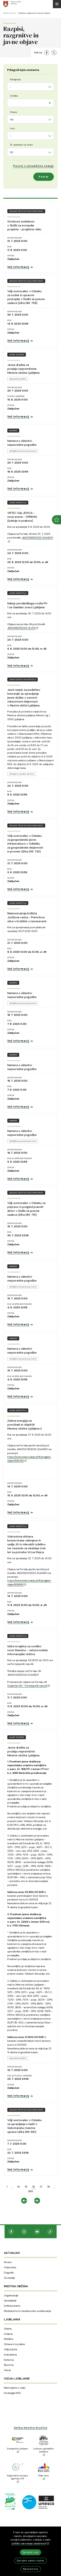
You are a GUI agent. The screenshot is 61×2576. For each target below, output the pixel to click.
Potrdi (43, 177)
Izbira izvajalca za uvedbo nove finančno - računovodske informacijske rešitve (27, 1650)
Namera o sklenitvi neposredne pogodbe (22, 443)
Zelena (8, 2328)
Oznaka (14, 95)
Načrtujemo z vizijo (15, 2387)
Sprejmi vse (30, 2552)
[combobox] (30, 86)
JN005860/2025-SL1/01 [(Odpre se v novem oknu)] (22, 628)
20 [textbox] (11, 152)
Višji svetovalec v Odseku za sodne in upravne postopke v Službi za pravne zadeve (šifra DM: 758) (26, 297)
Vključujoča (10, 2349)
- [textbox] (10, 87)
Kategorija (15, 79)
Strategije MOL (12, 2393)
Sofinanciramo (12, 2305)
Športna (9, 2365)
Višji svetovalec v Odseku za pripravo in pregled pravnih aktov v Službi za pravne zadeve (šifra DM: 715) (26, 1209)
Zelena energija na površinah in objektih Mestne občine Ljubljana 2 (24, 1425)
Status (13, 112)
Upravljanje (10, 2300)
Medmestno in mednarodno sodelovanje (27, 2311)
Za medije (9, 2278)
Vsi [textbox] (11, 119)
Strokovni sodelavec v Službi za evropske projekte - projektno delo (24, 225)
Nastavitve (30, 2569)
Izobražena (10, 2354)
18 (48, 2186)
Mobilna (8, 2339)
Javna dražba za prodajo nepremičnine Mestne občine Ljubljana (23, 369)
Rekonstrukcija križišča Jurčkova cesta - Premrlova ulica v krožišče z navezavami (26, 917)
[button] (33, 166)
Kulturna (9, 2360)
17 (41, 2186)
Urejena (8, 2334)
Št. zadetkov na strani (21, 144)
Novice (8, 2262)
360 (30, 2191)
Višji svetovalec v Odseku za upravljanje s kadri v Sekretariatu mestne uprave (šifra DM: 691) (24, 2126)
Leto (12, 128)
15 (26, 2186)
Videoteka (10, 2267)
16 (33, 2186)
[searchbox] (11, 102)
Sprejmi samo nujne (30, 2560)
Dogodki (9, 2272)
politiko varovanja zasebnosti (30, 2543)
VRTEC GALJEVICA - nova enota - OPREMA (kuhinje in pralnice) (22, 517)
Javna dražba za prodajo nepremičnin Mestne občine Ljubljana (23, 1751)
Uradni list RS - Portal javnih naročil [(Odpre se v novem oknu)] (28, 1685)
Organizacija (11, 2295)
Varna (7, 2370)
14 (18, 2186)
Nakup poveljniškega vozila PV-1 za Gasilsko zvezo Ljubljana (27, 605)
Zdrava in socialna (14, 2344)
